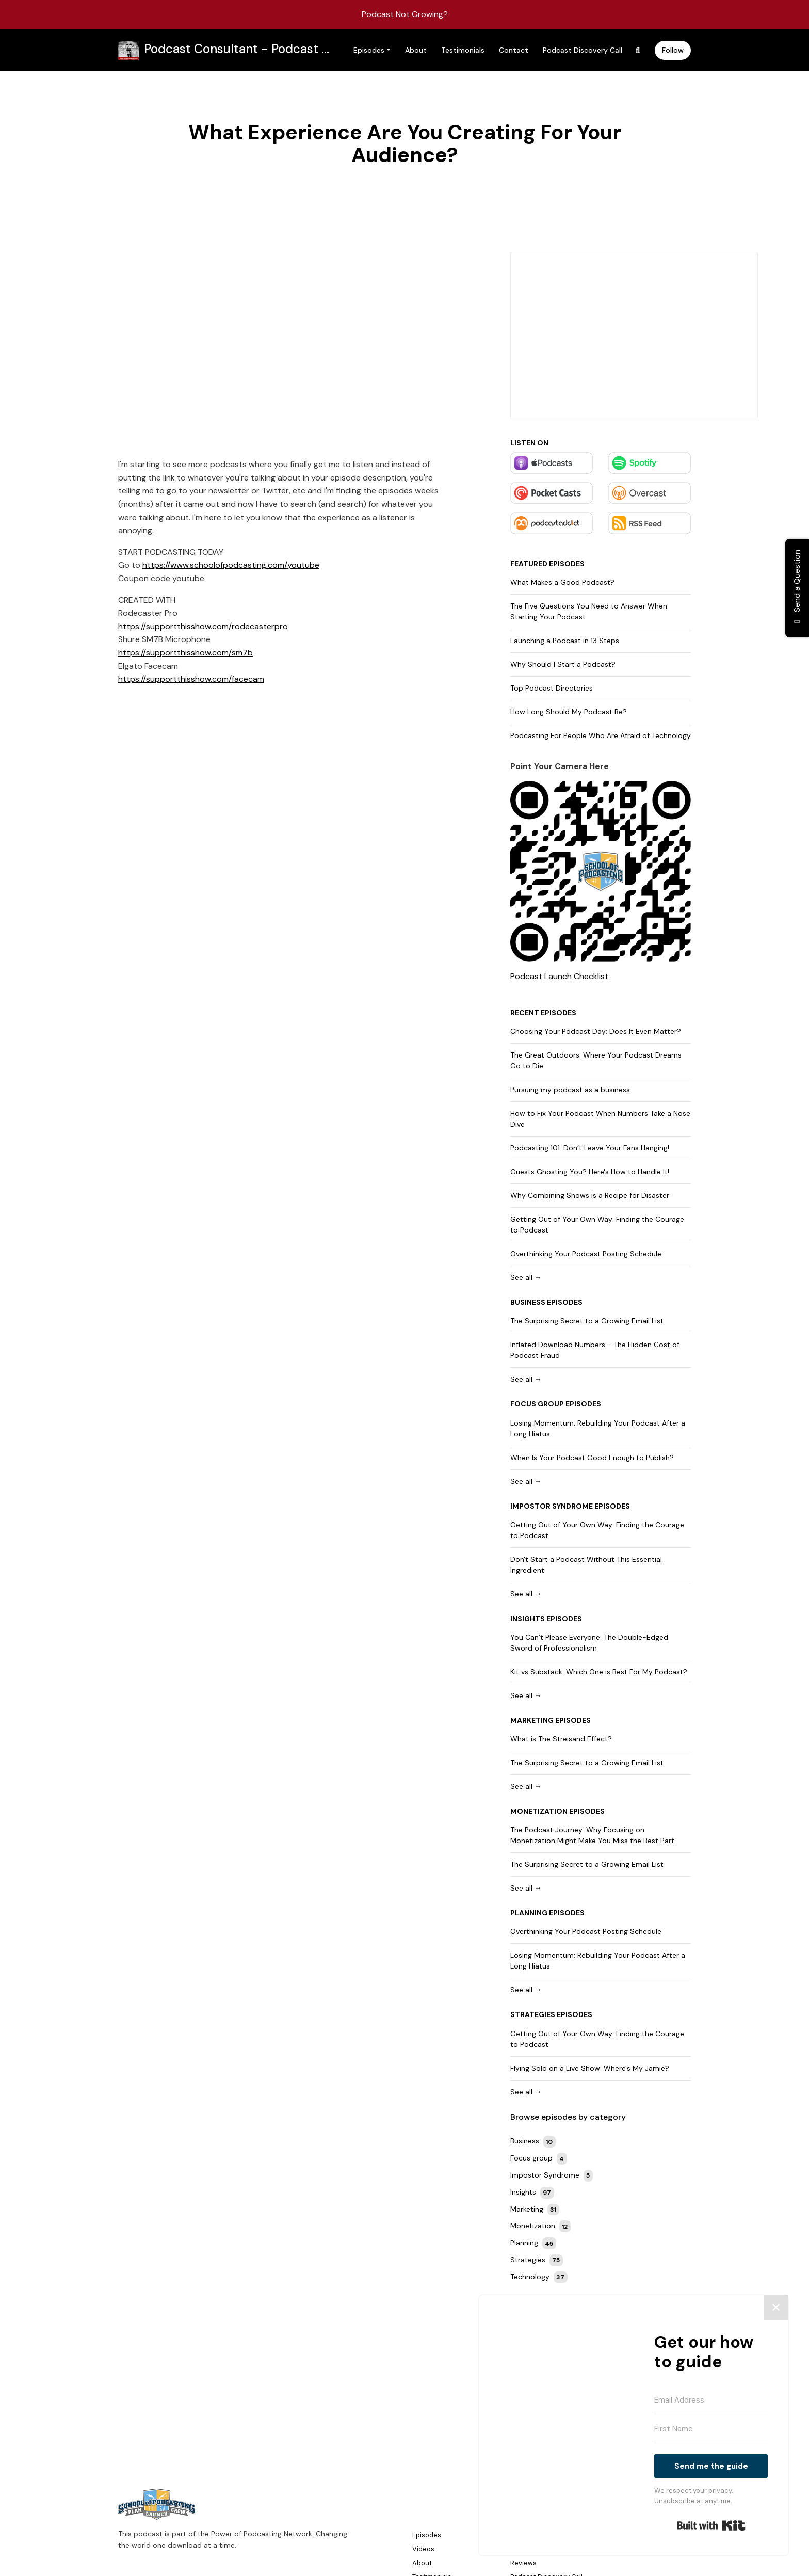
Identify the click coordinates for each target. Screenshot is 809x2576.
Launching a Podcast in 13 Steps (564, 640)
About (416, 50)
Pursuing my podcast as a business (570, 1089)
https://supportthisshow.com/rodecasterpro (203, 626)
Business (527, 1302)
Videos (423, 2549)
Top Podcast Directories (551, 688)
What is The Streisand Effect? (561, 1738)
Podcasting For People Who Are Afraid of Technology (600, 735)
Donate (521, 2549)
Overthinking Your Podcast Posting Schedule (585, 1253)
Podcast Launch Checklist (559, 976)
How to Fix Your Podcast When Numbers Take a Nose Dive (600, 1119)
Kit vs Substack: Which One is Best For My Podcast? (598, 1671)
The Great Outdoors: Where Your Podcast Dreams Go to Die (596, 1060)
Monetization (539, 1811)
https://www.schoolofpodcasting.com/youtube (230, 564)
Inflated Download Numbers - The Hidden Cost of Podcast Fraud (594, 1350)
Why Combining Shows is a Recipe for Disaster (589, 1195)
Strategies (532, 2014)
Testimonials (462, 50)
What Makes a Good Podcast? (562, 582)
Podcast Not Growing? (405, 14)
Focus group (537, 1404)
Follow (673, 50)
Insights (527, 1618)
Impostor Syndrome (551, 1506)
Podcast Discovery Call (582, 50)
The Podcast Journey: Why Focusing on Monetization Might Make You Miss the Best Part (592, 1835)
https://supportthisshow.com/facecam (191, 679)
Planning (528, 1912)
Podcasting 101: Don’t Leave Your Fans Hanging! (589, 1148)
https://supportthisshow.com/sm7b (185, 652)
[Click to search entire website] (638, 50)
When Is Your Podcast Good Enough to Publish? (592, 1457)
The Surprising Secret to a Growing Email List (587, 1320)
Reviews (523, 2562)
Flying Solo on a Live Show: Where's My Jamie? (589, 2068)
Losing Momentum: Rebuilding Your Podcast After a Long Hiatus (597, 1428)
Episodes (368, 50)
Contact (513, 50)
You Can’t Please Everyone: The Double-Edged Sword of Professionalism (589, 1643)
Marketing (532, 1720)
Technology (539, 2277)
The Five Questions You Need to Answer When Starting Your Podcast (588, 611)
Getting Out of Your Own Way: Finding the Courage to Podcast (597, 1224)
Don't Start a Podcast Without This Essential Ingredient (586, 1565)
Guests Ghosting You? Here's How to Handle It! (589, 1171)
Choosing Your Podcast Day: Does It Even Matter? (595, 1031)
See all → (526, 1277)
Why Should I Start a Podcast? (563, 664)
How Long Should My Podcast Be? (568, 711)
